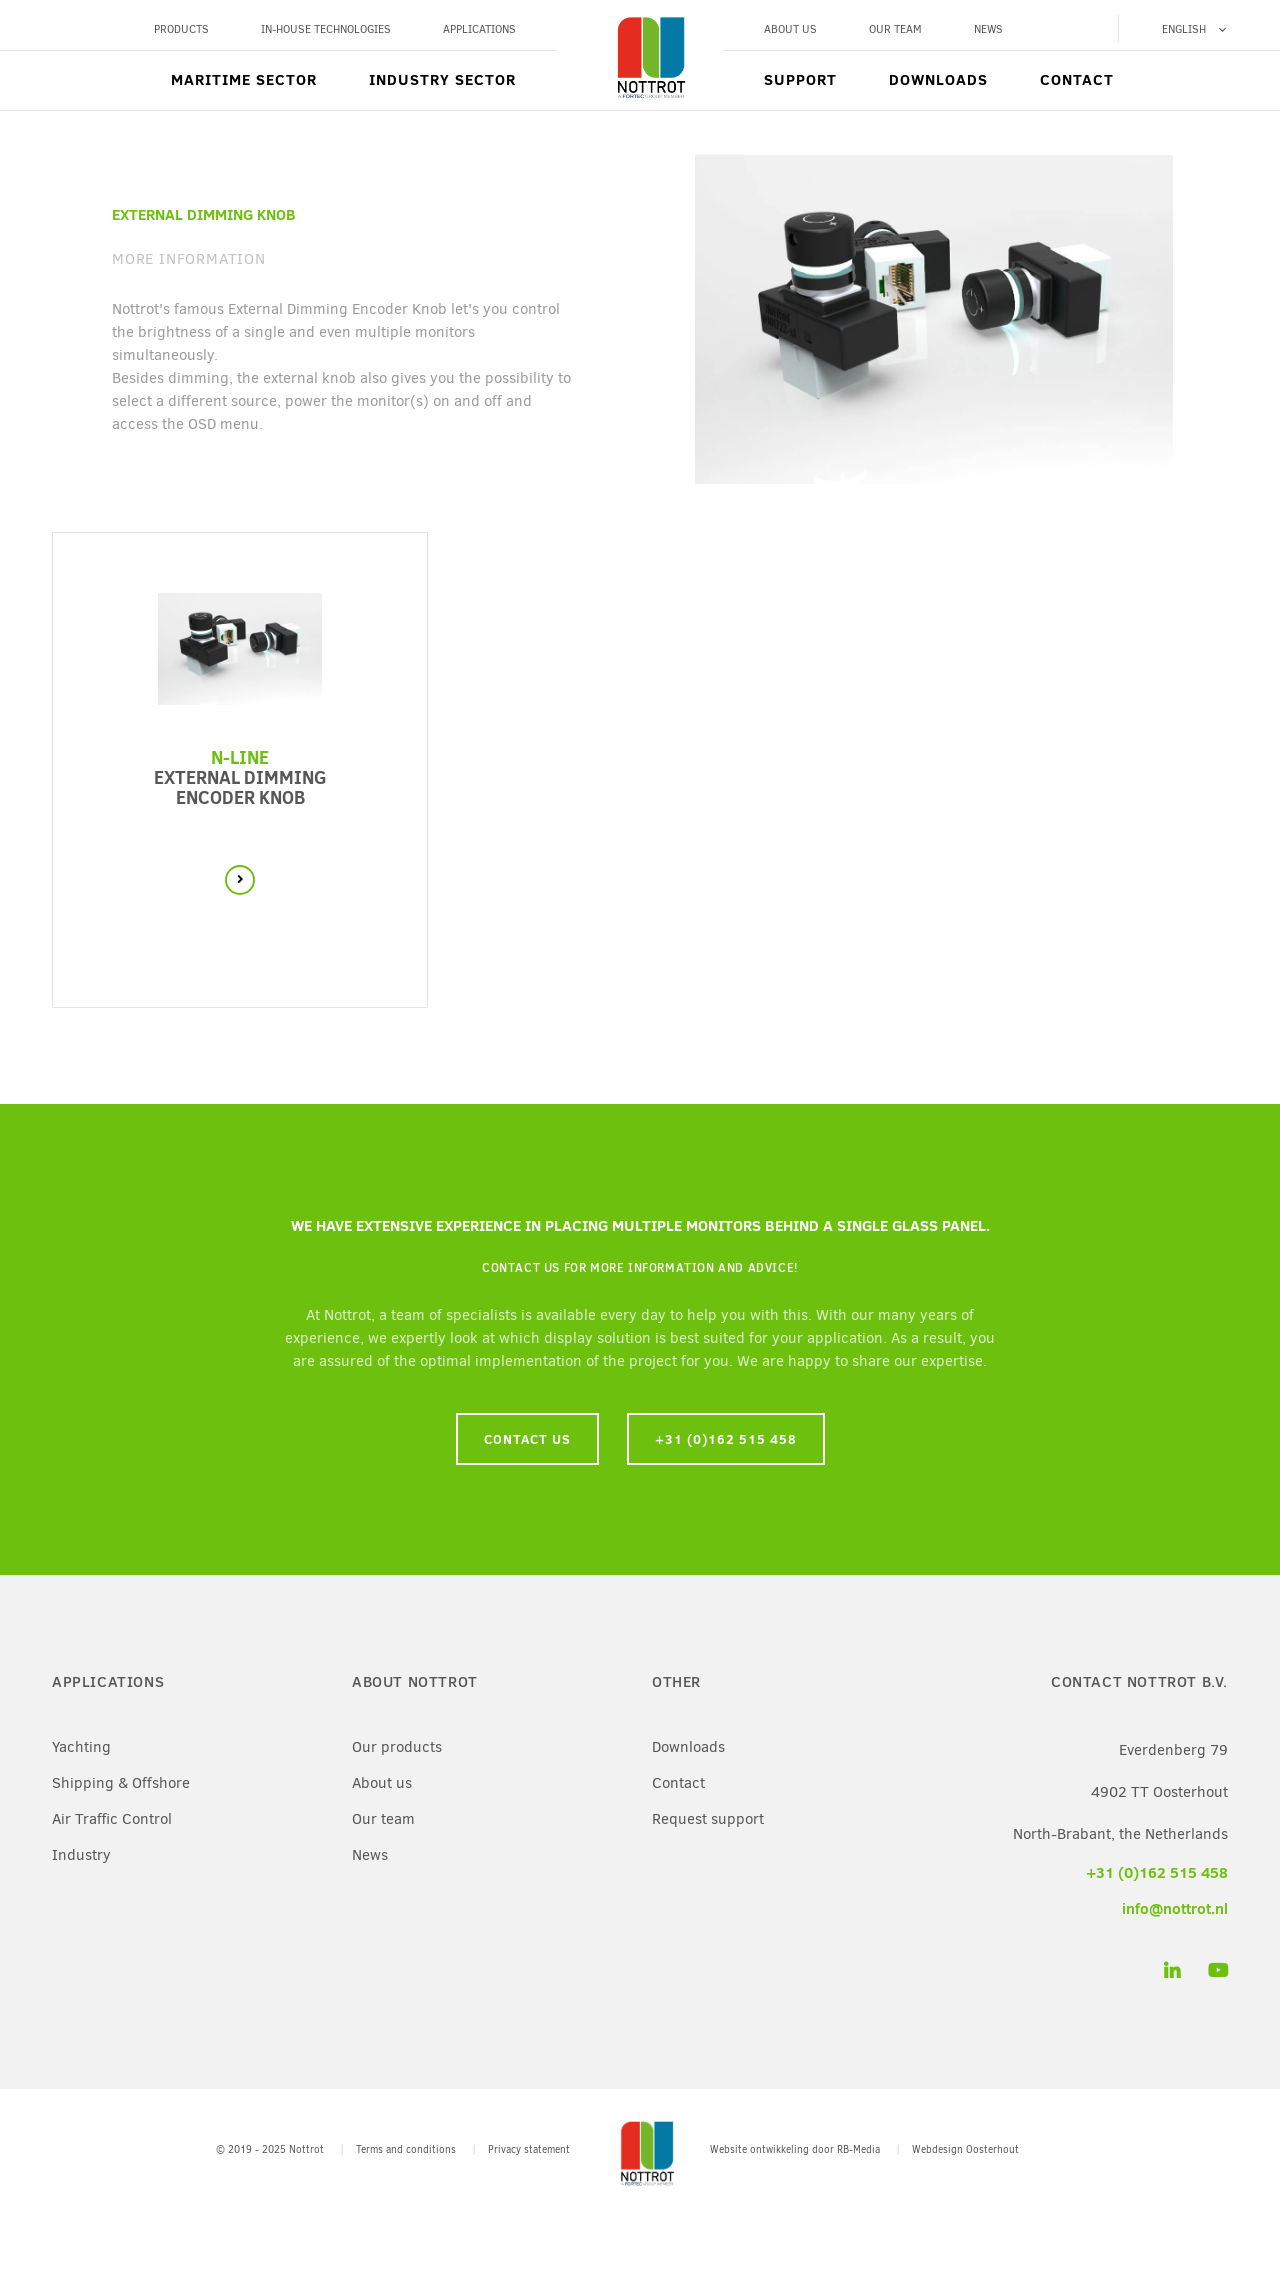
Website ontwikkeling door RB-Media (795, 2149)
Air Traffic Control (112, 1819)
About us (790, 29)
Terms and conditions (406, 2149)
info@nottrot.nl (1175, 1908)
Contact (1077, 79)
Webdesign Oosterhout (965, 2149)
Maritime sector (244, 79)
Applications (479, 29)
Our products (397, 1747)
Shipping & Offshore (121, 1783)
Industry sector (442, 79)
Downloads (938, 79)
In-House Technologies (326, 29)
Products (181, 29)
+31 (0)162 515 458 (726, 1439)
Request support (708, 1819)
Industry (81, 1855)
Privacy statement (529, 2149)
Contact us (527, 1439)
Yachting (81, 1747)
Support (800, 79)
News (988, 29)
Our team (895, 29)
